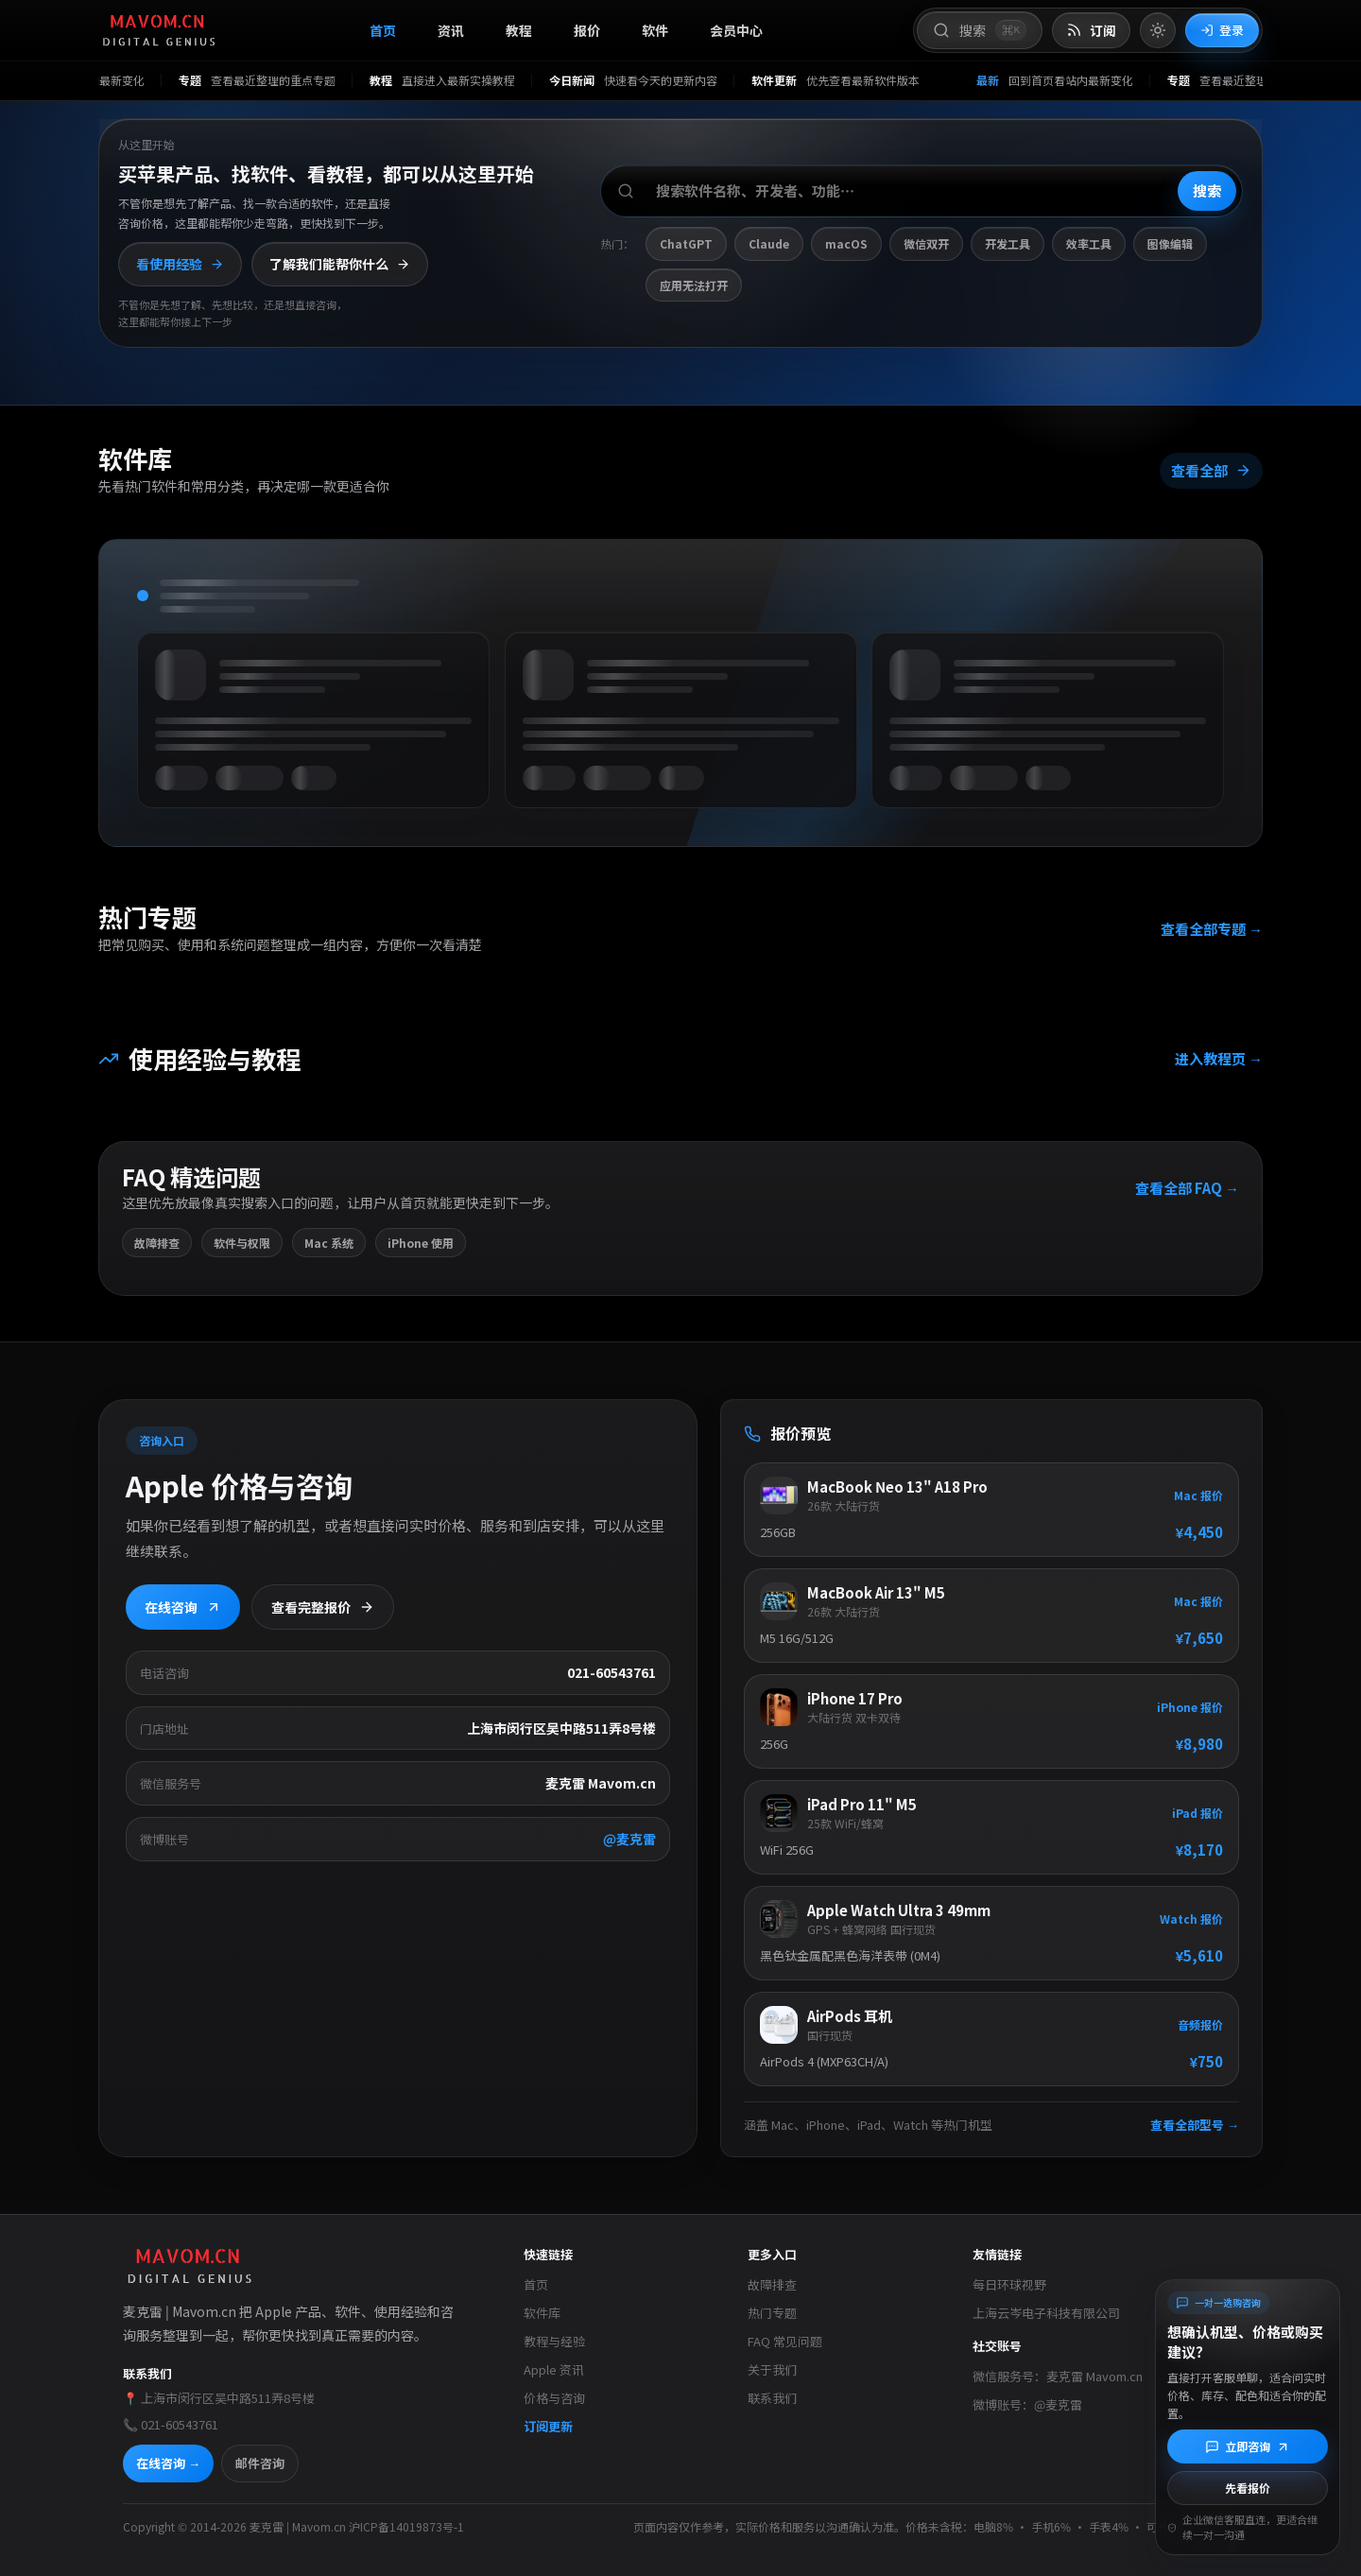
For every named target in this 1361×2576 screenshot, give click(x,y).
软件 (655, 30)
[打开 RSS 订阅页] (1091, 30)
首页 (383, 30)
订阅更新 (548, 2426)
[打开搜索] (979, 30)
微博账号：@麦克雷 (1027, 2404)
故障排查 (772, 2284)
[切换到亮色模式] (1158, 30)
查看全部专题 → (1211, 931)
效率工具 (1088, 243)
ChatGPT (686, 243)
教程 (519, 30)
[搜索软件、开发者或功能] (921, 190)
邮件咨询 (259, 2463)
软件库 (542, 2313)
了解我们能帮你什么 (339, 263)
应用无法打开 (694, 285)
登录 (1222, 30)
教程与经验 (554, 2341)
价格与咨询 (554, 2398)
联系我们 (772, 2398)
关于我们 (772, 2369)
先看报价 (1247, 2488)
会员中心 (736, 30)
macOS (846, 243)
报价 (587, 30)
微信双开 (926, 243)
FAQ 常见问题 (785, 2341)
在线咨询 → (168, 2463)
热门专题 (772, 2313)
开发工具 (1007, 243)
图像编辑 (1170, 243)
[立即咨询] (1247, 2446)
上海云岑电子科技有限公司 (1046, 2313)
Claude (769, 243)
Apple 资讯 (554, 2369)
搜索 (1207, 190)
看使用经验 (180, 263)
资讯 (451, 30)
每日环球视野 (1009, 2284)
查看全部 (1210, 473)
